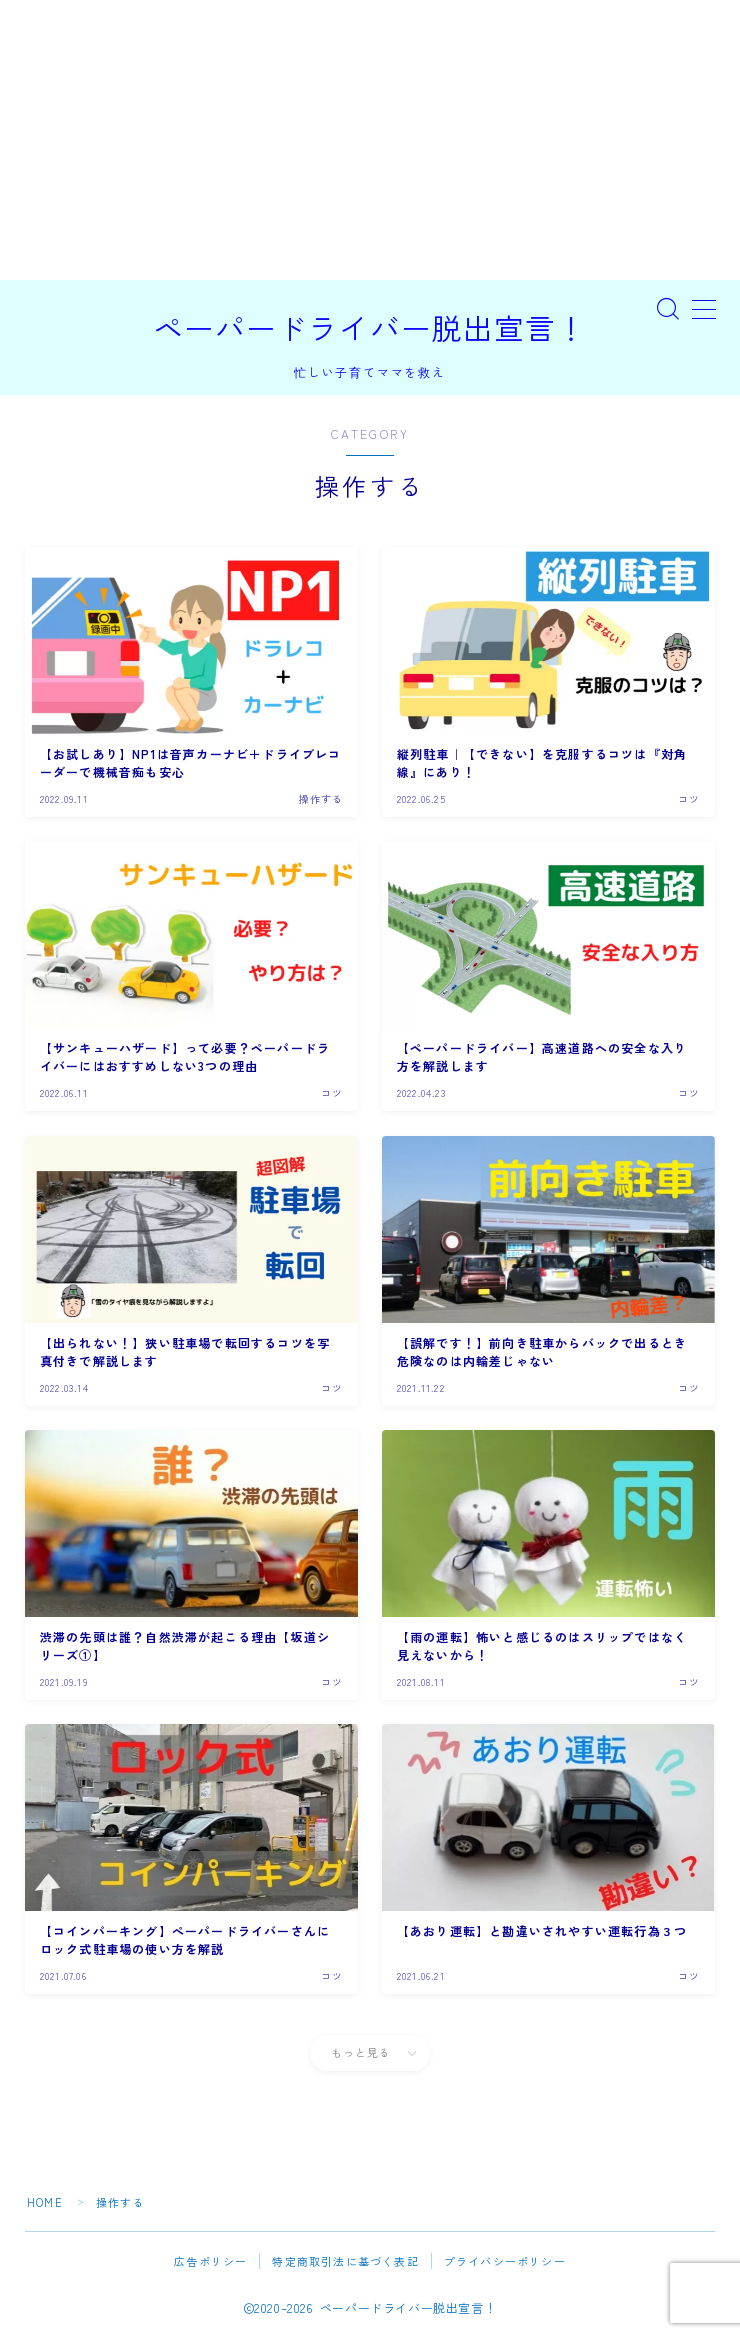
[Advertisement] (370, 140)
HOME (45, 2202)
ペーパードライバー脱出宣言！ (370, 328)
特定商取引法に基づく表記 (345, 2261)
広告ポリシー (210, 2261)
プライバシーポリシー (505, 2261)
